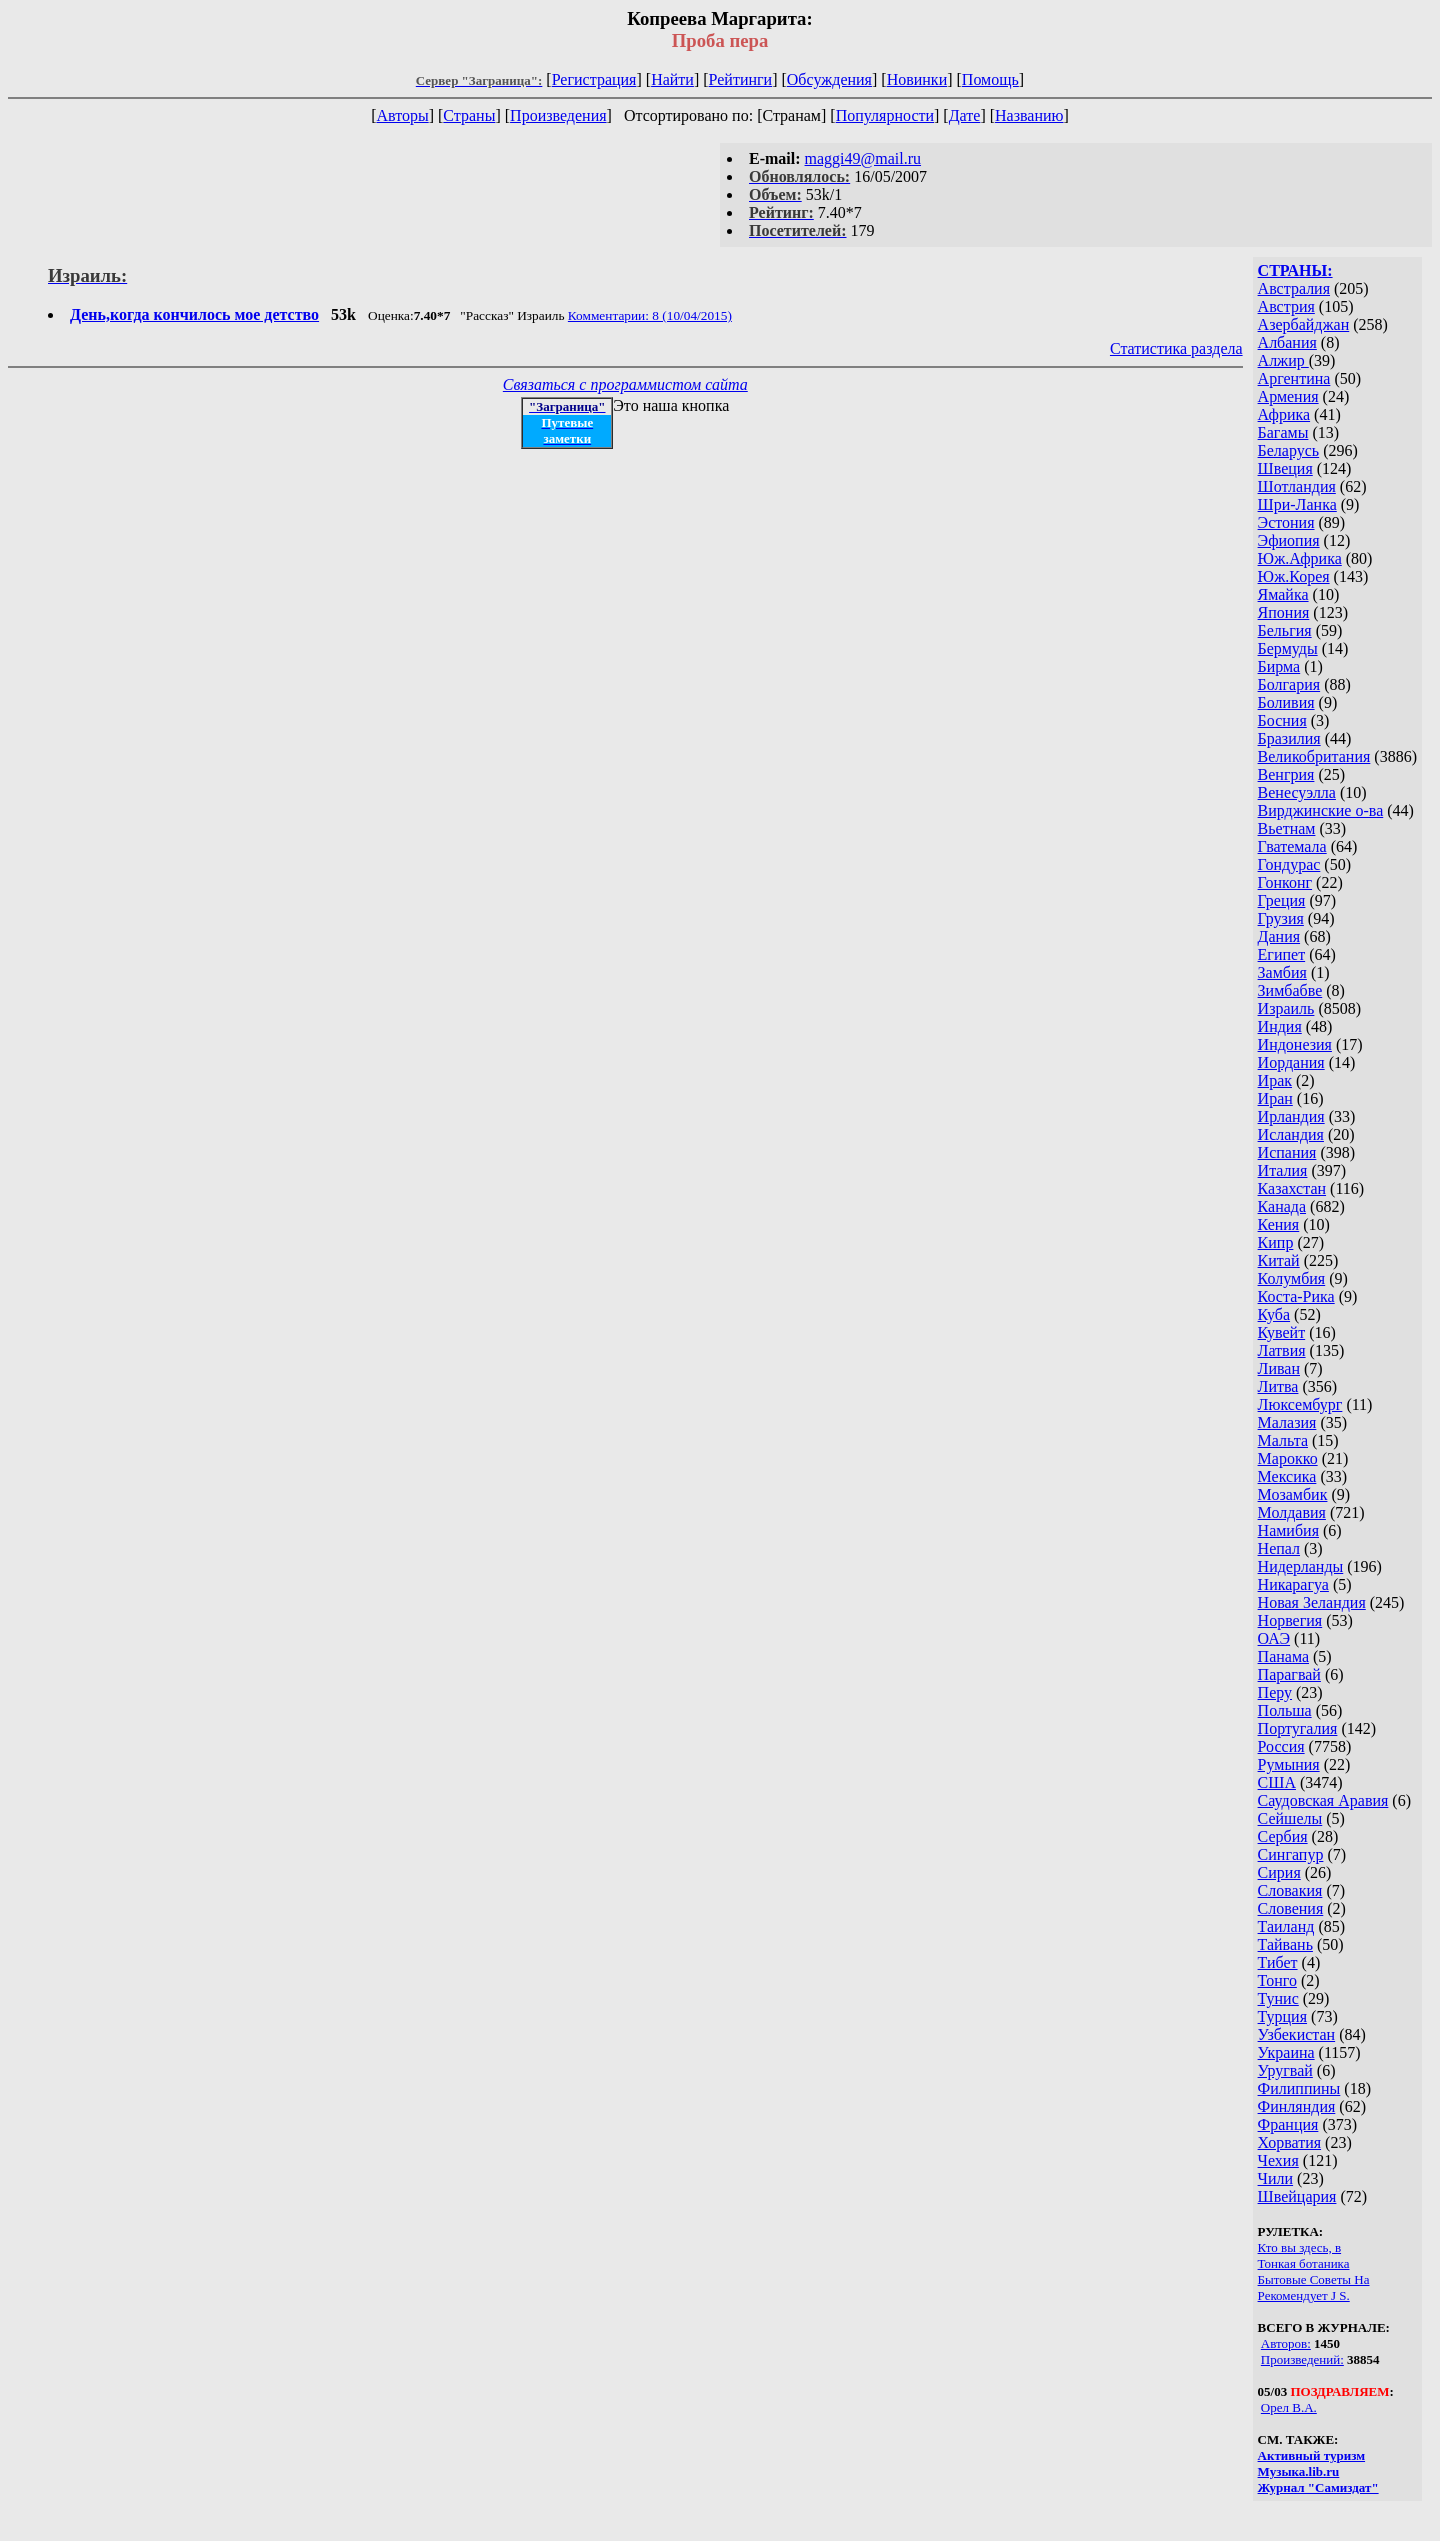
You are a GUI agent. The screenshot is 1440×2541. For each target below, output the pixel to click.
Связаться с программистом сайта (625, 384)
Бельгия (1285, 630)
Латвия (1282, 1350)
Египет (1282, 954)
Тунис (1278, 1998)
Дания (1279, 936)
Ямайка (1283, 594)
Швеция (1285, 468)
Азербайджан (1304, 324)
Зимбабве (1290, 990)
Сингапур (1291, 1854)
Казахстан (1292, 1188)
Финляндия (1297, 2106)
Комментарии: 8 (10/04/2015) (650, 315)
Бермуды (1288, 648)
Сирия (1279, 1872)
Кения (1279, 1224)
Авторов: (1286, 2343)
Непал (1279, 1548)
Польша (1285, 1710)
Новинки (917, 79)
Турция (1282, 2016)
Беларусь (1289, 450)
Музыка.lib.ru (1299, 2471)
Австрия (1286, 306)
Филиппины (1299, 2088)
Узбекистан (1297, 2034)
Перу (1275, 1692)
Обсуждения (829, 79)
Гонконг (1285, 882)
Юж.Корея (1294, 576)
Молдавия (1292, 1512)
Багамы (1283, 432)
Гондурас (1289, 864)
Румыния (1289, 1764)
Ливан (1279, 1368)
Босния (1282, 720)
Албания (1287, 342)
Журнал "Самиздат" (1318, 2487)
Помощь (990, 79)
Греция (1282, 900)
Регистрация (594, 79)
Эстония (1286, 522)
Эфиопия (1289, 540)
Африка (1284, 414)
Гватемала (1292, 846)
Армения (1288, 396)
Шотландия (1297, 486)
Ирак (1275, 1080)
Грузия (1281, 918)
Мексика (1287, 1476)
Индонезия (1295, 1044)
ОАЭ (1274, 1638)
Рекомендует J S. (1304, 2295)
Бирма (1279, 666)
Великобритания (1314, 756)
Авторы (402, 115)
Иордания (1291, 1062)
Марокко (1288, 1458)
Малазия (1287, 1422)
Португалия (1298, 1728)
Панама (1283, 1656)
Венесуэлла (1297, 792)
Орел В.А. (1289, 2407)
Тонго (1277, 1980)
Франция (1288, 2124)
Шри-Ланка (1297, 504)
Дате (965, 115)
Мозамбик (1293, 1494)
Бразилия (1289, 738)
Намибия (1288, 1530)
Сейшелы (1290, 1818)
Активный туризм (1312, 2455)
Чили (1276, 2178)
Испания (1287, 1152)
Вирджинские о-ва (1321, 810)
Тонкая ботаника (1304, 2263)
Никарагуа (1293, 1584)
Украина (1286, 2052)
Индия (1280, 1026)
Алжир (1283, 360)
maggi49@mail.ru (863, 158)
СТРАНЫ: (1295, 270)
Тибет (1278, 1962)
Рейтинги (741, 79)
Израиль (1286, 1008)
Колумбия (1292, 1278)
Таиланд (1286, 1926)
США (1277, 1782)
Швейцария (1297, 2196)
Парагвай (1289, 1674)
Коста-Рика (1296, 1296)
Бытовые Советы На (1314, 2279)
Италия (1283, 1170)
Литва (1278, 1386)
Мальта (1283, 1440)
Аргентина (1294, 378)
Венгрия (1286, 774)
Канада (1282, 1206)
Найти (672, 79)
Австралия (1294, 288)
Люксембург (1300, 1404)
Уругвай (1285, 2070)
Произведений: (1302, 2359)
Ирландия (1291, 1116)
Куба (1274, 1314)
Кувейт (1282, 1332)
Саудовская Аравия (1323, 1800)
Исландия (1291, 1134)
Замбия (1282, 972)
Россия (1281, 1746)
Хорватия (1290, 2142)
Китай (1279, 1260)
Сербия (1283, 1836)
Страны (469, 115)
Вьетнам (1287, 828)
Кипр (1276, 1242)
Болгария (1289, 684)
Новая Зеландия (1312, 1602)
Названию (1029, 115)
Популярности (885, 115)
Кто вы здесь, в (1300, 2247)
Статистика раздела (1176, 348)
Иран (1275, 1098)
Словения (1291, 1908)
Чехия (1278, 2160)
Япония (1284, 612)
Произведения (558, 115)
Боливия (1286, 702)
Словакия (1290, 1890)
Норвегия (1290, 1620)
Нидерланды (1301, 1566)
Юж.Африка (1300, 558)
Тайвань (1285, 1944)
